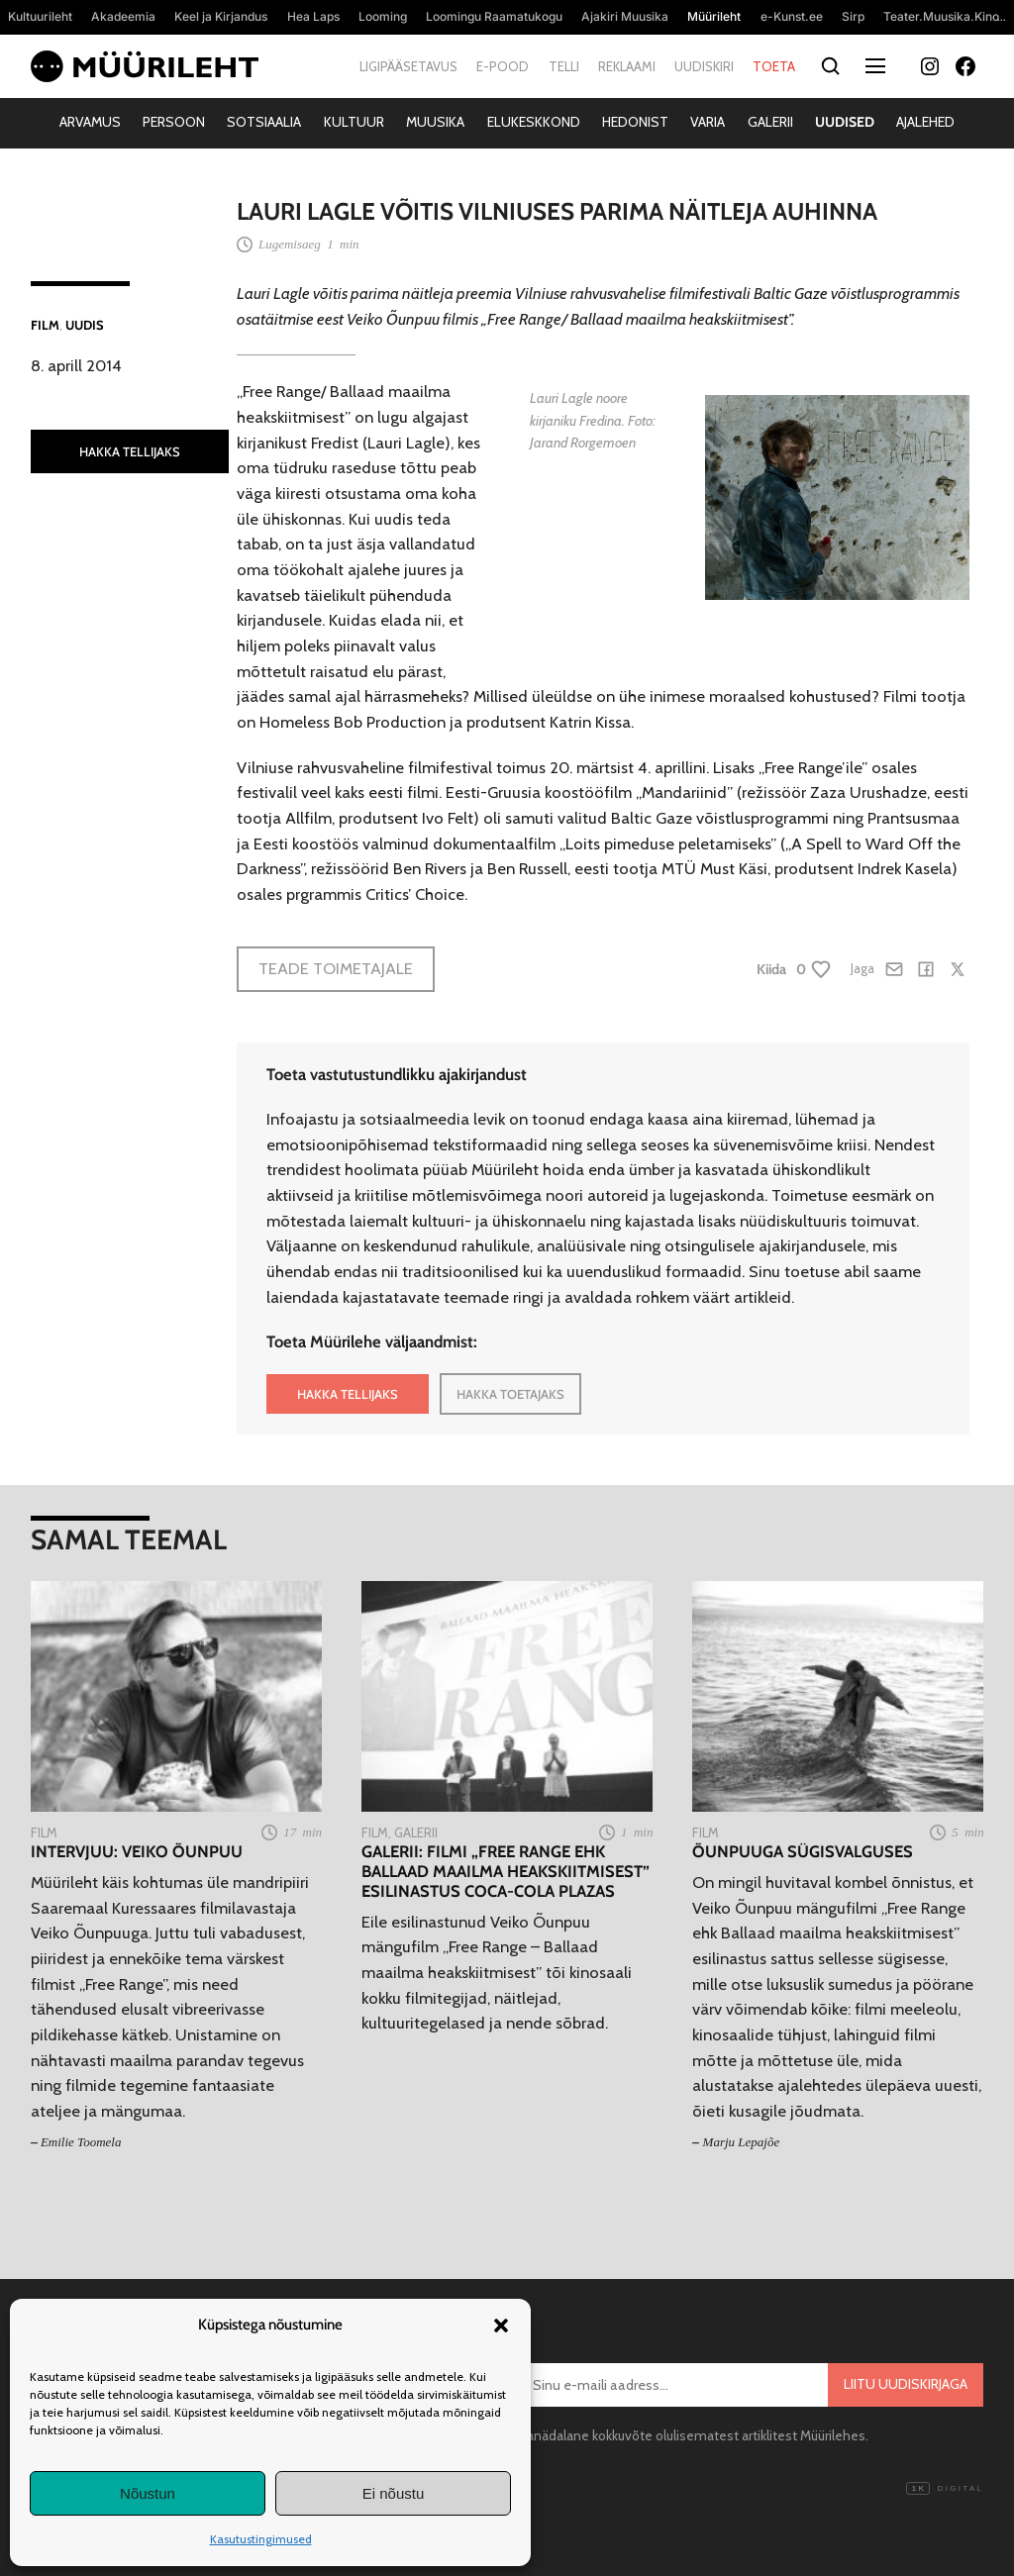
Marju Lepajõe (741, 2141)
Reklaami (627, 66)
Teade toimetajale (335, 968)
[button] (501, 2325)
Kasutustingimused (261, 2538)
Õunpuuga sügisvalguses (802, 1851)
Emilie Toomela (81, 2141)
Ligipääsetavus (408, 66)
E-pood (502, 66)
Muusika (435, 122)
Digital (944, 2489)
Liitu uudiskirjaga (905, 2384)
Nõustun (147, 2493)
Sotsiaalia (264, 122)
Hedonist (635, 122)
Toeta (774, 66)
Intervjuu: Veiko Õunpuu (137, 1851)
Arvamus (90, 122)
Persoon (174, 122)
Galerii (770, 122)
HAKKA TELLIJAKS (129, 451)
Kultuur (354, 122)
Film (45, 325)
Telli (564, 66)
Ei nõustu (393, 2493)
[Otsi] (830, 66)
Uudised (844, 122)
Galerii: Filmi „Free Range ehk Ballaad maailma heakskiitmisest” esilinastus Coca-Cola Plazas (505, 1871)
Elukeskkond (533, 122)
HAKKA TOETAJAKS (510, 1394)
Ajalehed (925, 122)
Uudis (84, 325)
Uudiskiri (704, 66)
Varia (707, 122)
